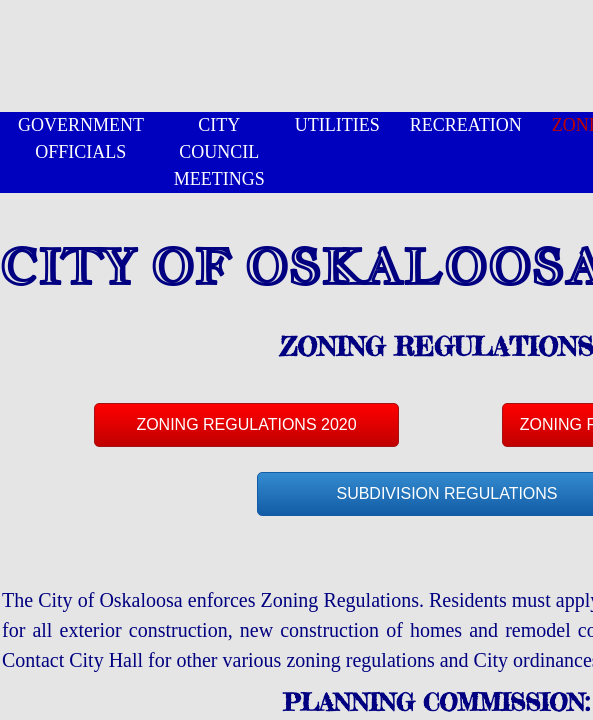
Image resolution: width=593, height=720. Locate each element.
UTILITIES (337, 125)
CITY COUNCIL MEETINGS (219, 152)
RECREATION (466, 125)
